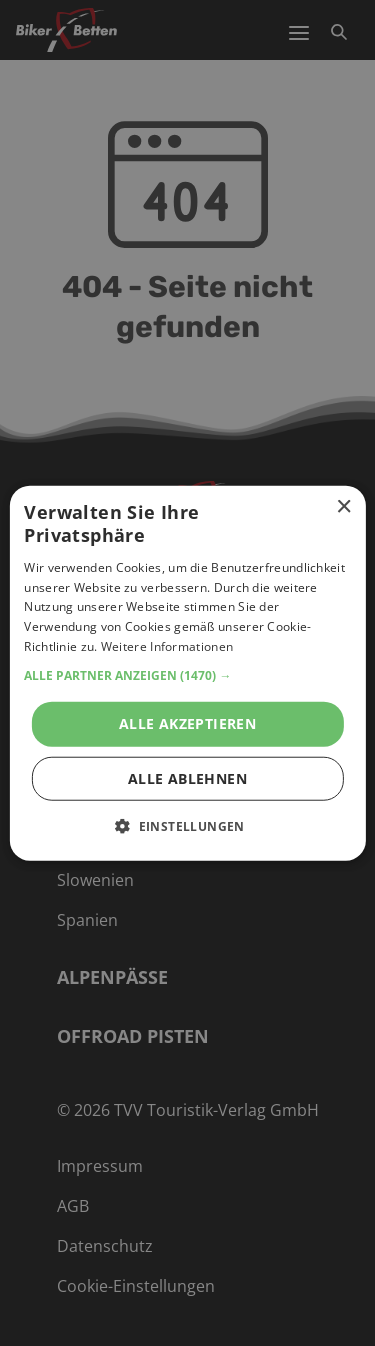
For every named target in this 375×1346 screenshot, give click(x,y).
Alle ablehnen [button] (187, 777)
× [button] (343, 507)
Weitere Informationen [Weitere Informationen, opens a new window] (167, 646)
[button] (187, 675)
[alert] (187, 673)
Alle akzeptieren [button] (187, 722)
